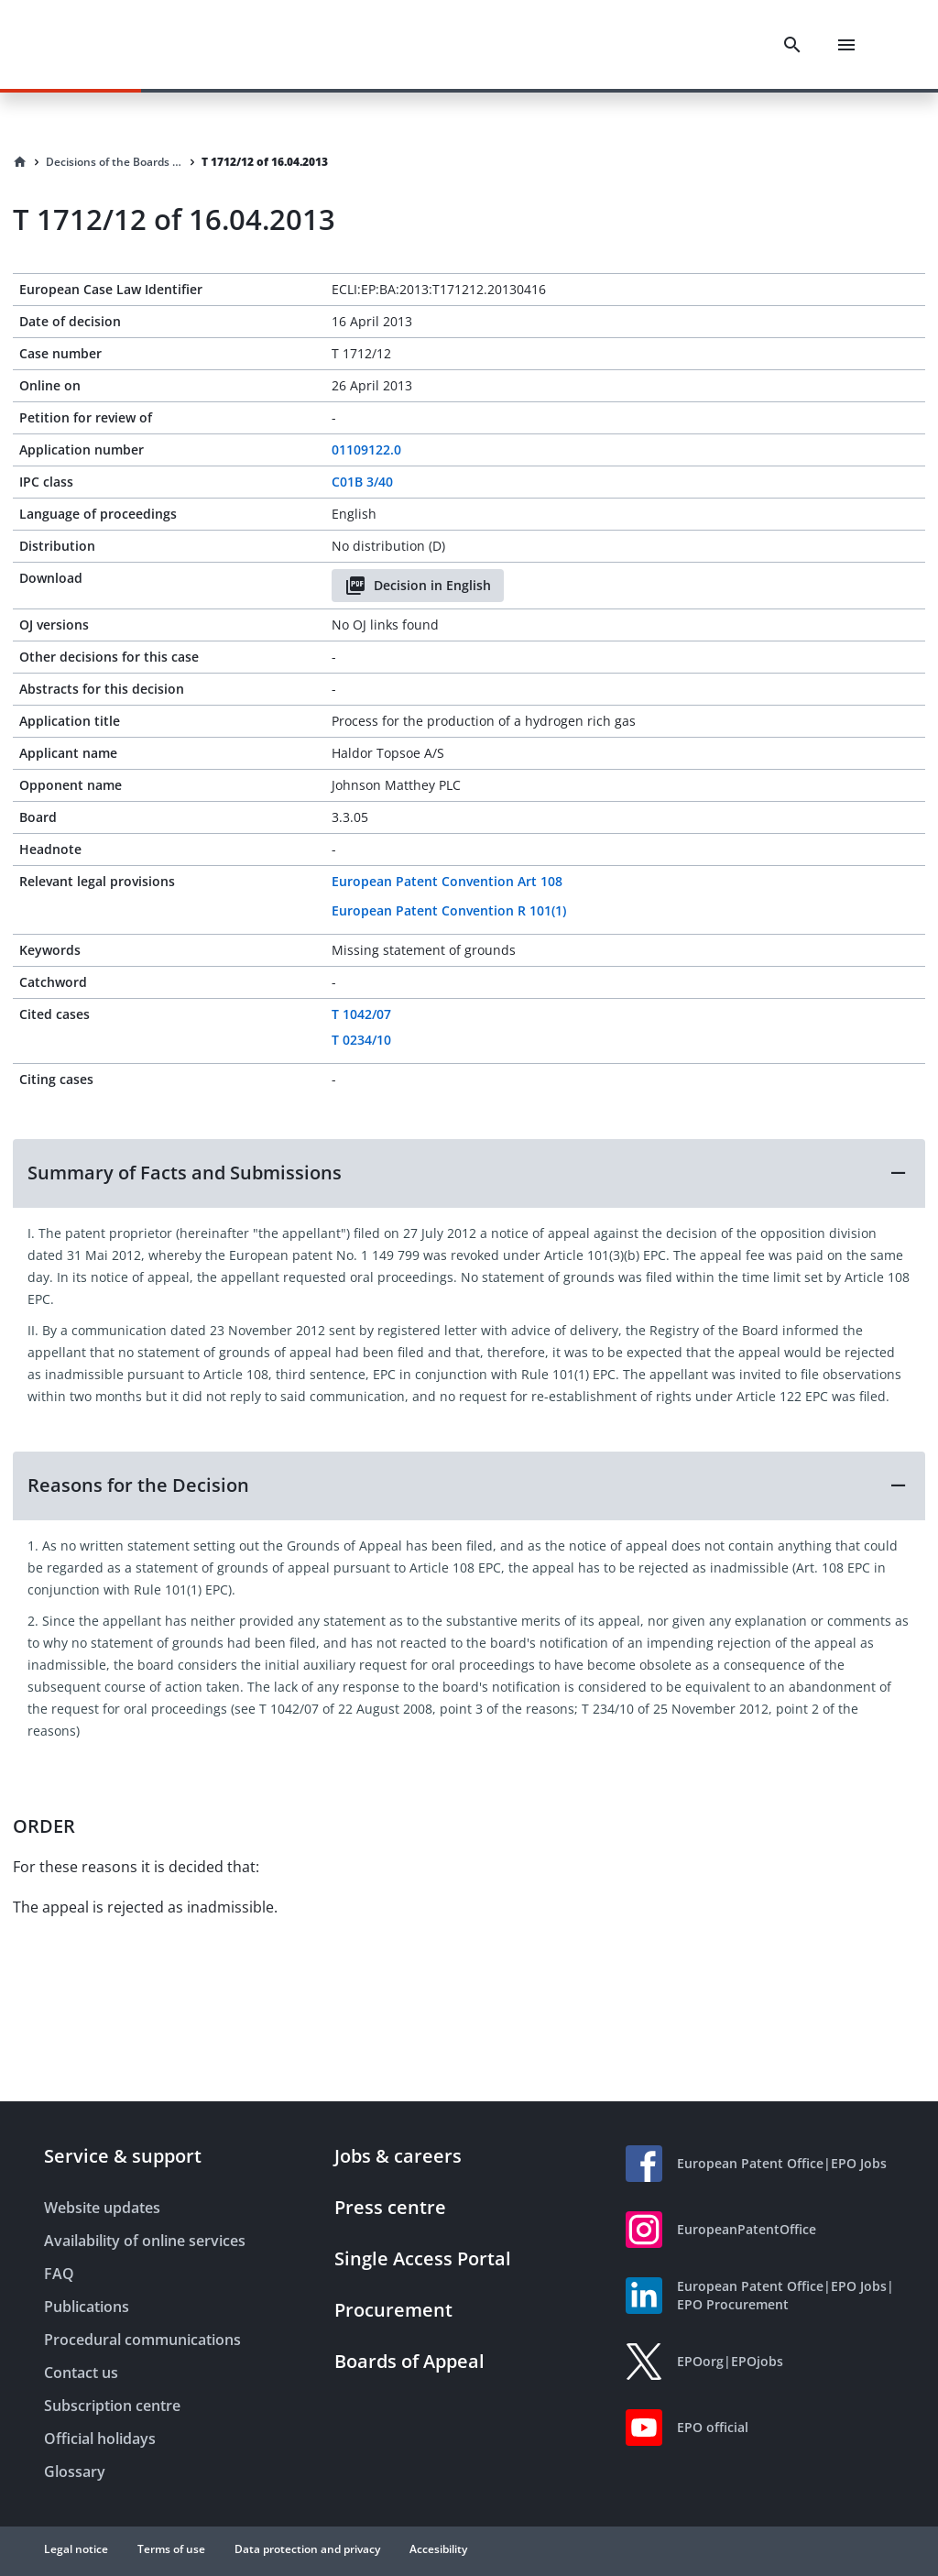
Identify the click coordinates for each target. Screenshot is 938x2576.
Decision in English (417, 586)
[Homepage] (20, 162)
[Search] (792, 44)
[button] (469, 1173)
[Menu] (846, 44)
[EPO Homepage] (114, 44)
